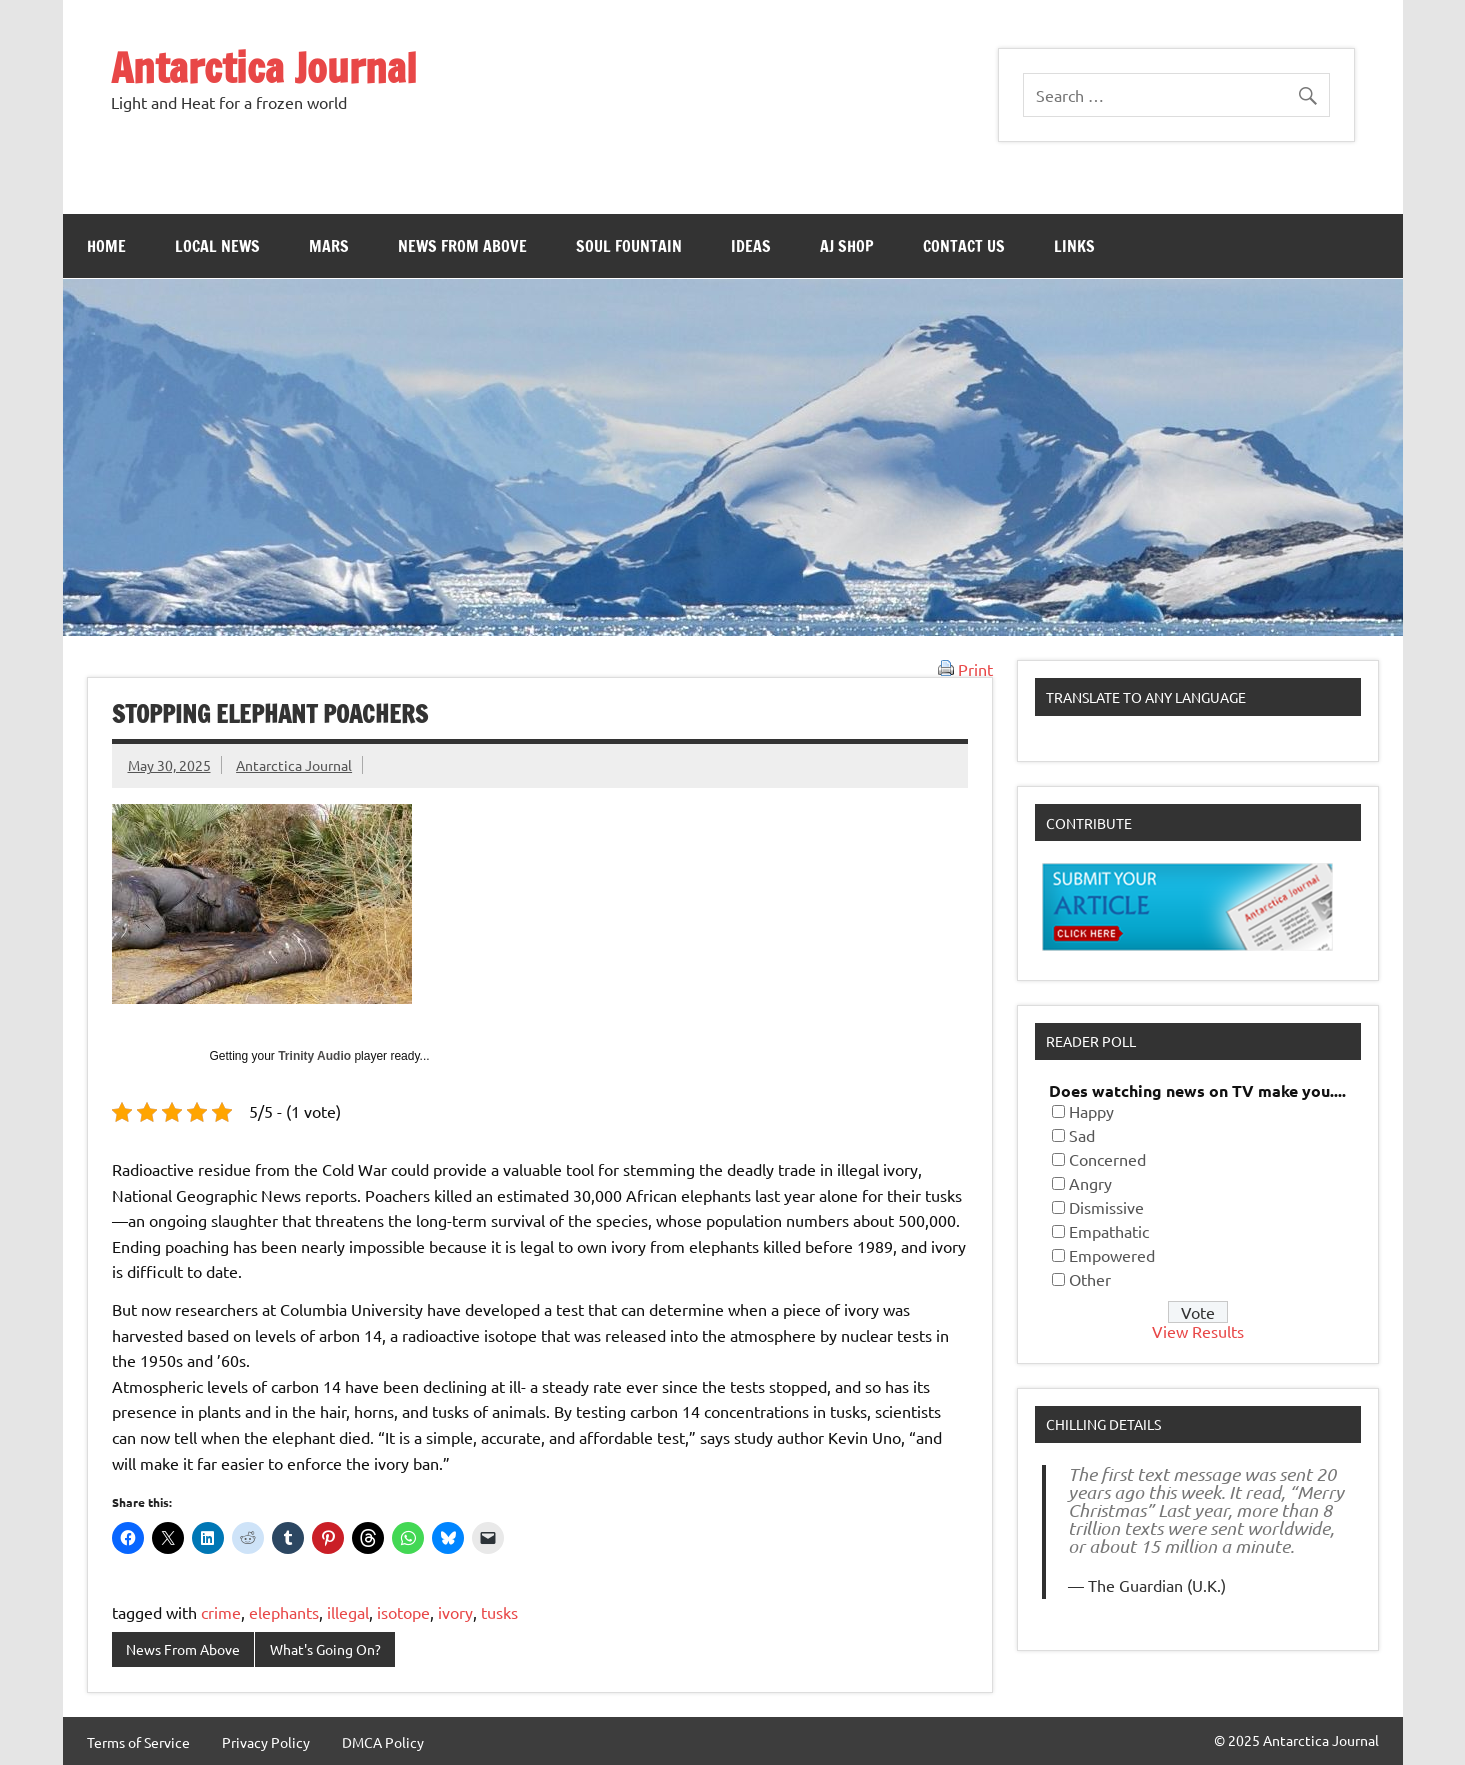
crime (221, 1612)
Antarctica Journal (264, 67)
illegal (348, 1612)
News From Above (462, 246)
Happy (1091, 1111)
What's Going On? (325, 1649)
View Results (1198, 1331)
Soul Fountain (629, 246)
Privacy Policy (266, 1742)
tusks (499, 1612)
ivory (455, 1612)
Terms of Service (138, 1742)
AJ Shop (847, 246)
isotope (403, 1612)
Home (106, 246)
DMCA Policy (383, 1742)
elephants (284, 1612)
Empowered (1112, 1255)
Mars (329, 246)
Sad (1082, 1135)
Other (1090, 1279)
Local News (217, 246)
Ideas (751, 246)
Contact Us (964, 246)
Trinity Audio (314, 1056)
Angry (1090, 1183)
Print (965, 669)
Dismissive (1106, 1207)
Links (1074, 246)
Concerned (1107, 1159)
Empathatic (1109, 1231)
